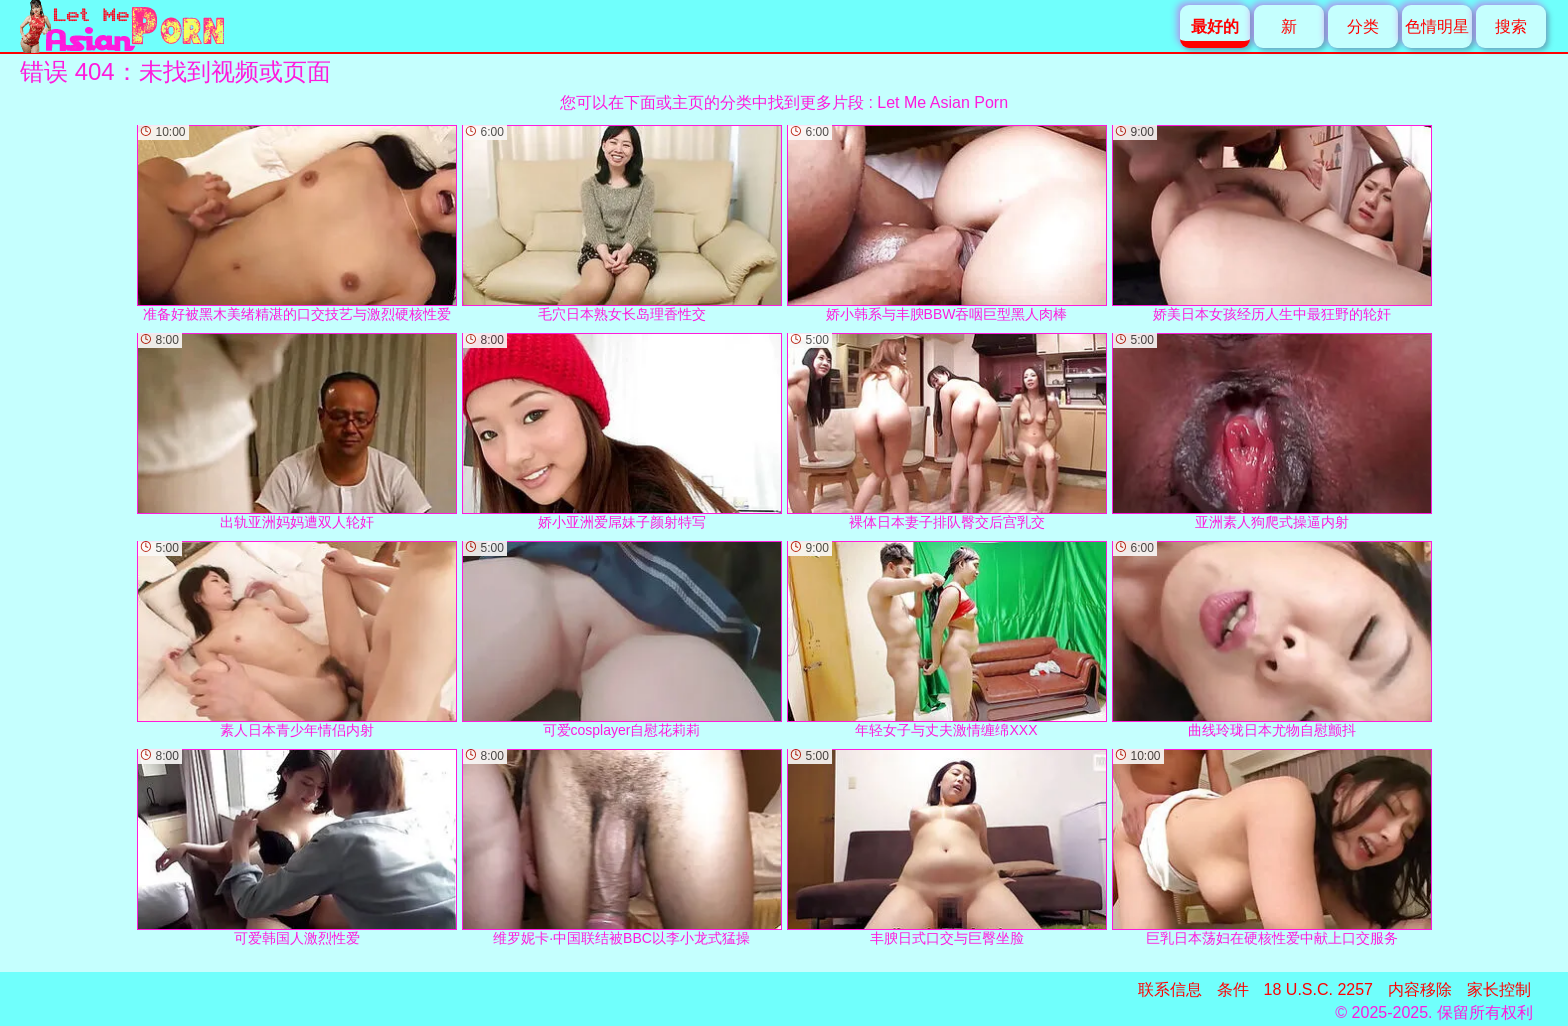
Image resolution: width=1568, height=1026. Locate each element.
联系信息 (1170, 989)
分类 (1363, 26)
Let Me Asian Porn (942, 102)
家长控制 (1499, 989)
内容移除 (1420, 989)
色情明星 (1437, 26)
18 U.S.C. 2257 (1318, 989)
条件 (1233, 989)
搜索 (1511, 26)
